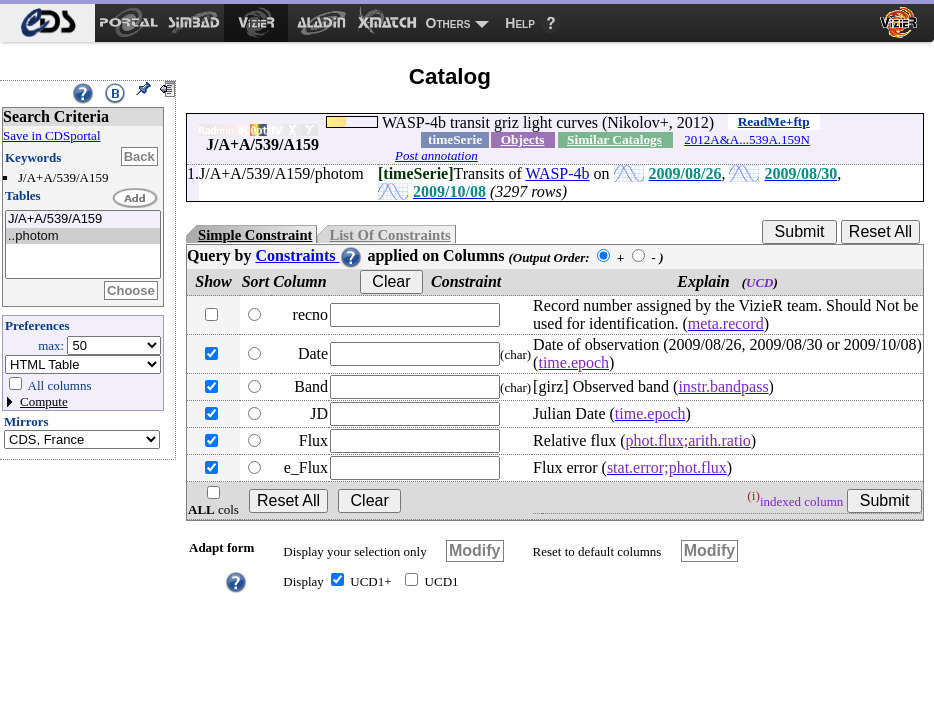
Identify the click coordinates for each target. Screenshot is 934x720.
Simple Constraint (255, 235)
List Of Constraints (389, 235)
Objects (523, 139)
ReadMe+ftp (774, 121)
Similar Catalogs (614, 139)
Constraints (309, 255)
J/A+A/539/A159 (83, 219)
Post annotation (436, 155)
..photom (83, 236)
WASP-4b (558, 173)
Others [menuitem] (448, 23)
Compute (44, 401)
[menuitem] (47, 23)
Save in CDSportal (52, 135)
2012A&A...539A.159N (747, 139)
